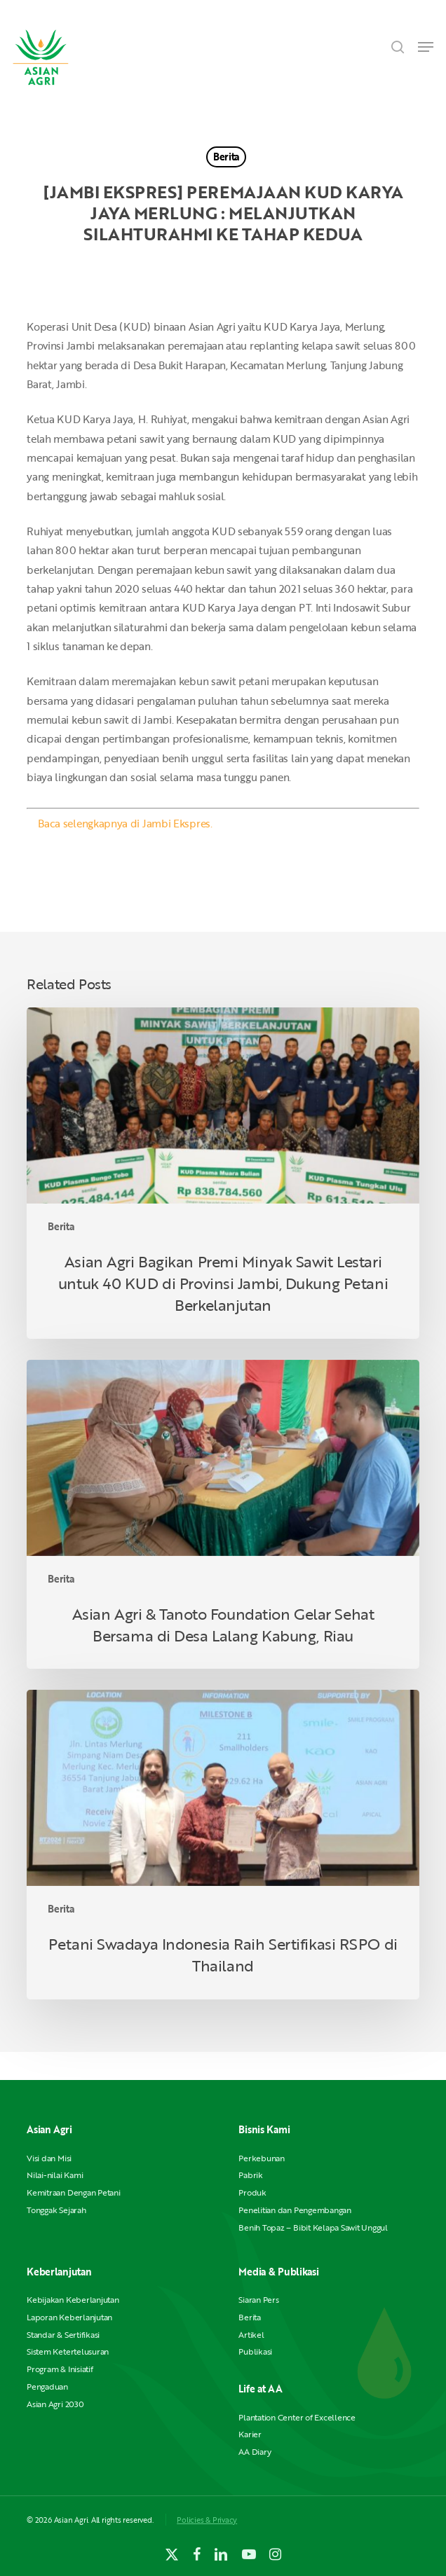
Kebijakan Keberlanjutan (73, 2300)
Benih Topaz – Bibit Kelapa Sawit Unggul (313, 2227)
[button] (425, 47)
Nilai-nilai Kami (55, 2175)
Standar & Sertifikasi (63, 2335)
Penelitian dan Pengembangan (294, 2210)
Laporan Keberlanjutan (69, 2317)
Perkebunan (261, 2158)
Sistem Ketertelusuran (68, 2351)
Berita (226, 156)
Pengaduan (47, 2386)
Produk (252, 2192)
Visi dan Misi (49, 2158)
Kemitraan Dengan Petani (73, 2192)
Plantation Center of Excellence (297, 2417)
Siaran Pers (258, 2300)
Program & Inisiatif (60, 2369)
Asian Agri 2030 (55, 2404)
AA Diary (254, 2452)
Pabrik (250, 2175)
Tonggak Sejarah (56, 2210)
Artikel (251, 2335)
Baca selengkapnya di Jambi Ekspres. (125, 823)
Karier (250, 2434)
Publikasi (255, 2351)
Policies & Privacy (207, 2520)
